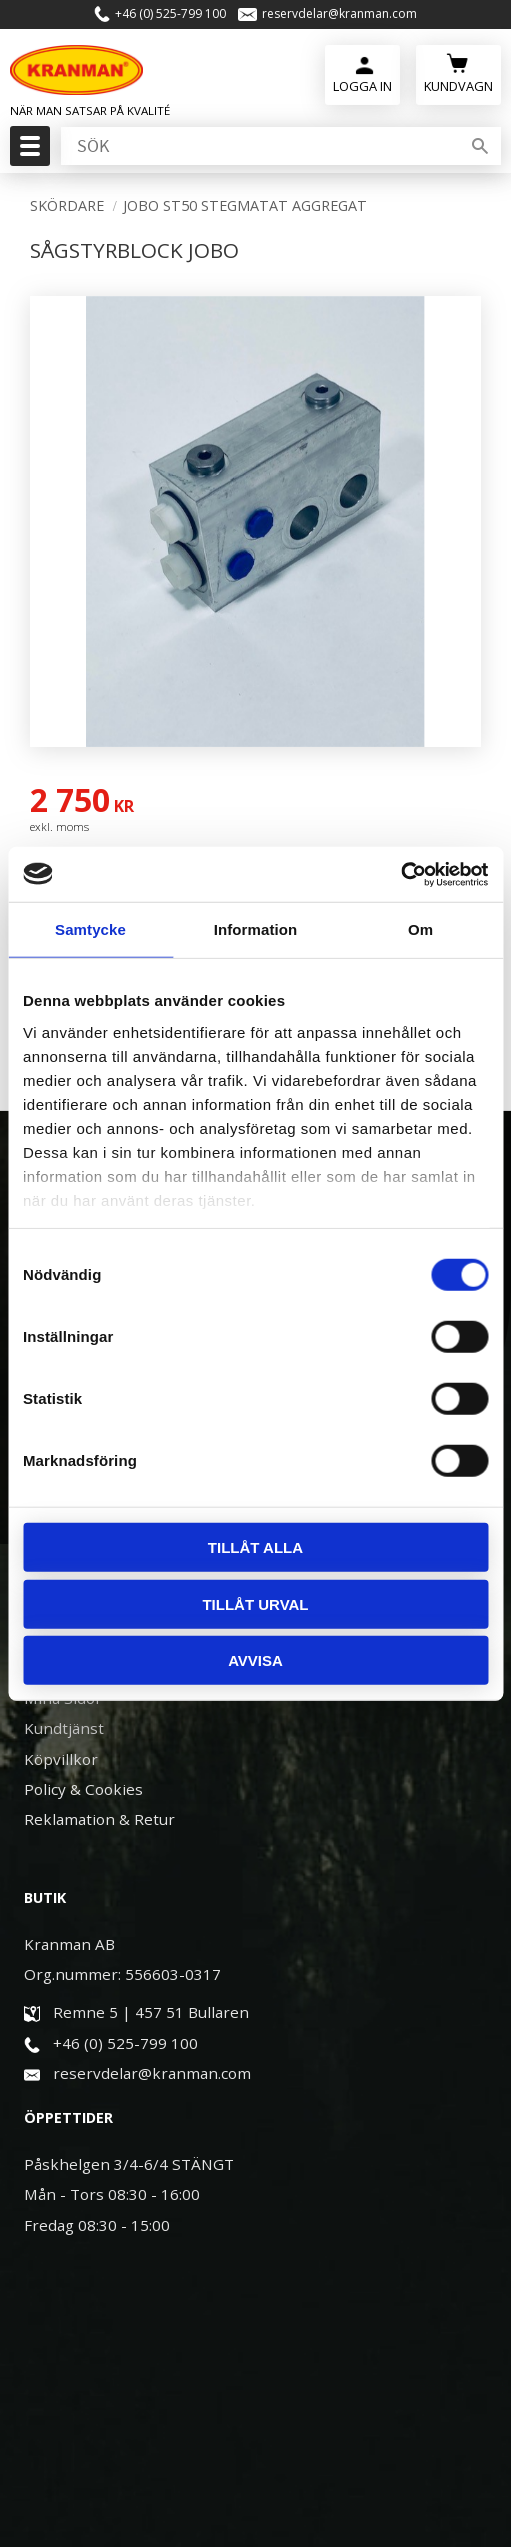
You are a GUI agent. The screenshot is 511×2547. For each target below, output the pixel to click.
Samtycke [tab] (90, 929)
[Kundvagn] (458, 72)
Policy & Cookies (83, 1789)
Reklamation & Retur (99, 1819)
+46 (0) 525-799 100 (170, 14)
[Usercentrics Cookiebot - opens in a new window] (400, 874)
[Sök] (480, 146)
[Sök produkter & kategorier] (258, 146)
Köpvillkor (61, 1759)
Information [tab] (256, 929)
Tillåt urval (255, 1603)
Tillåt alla (255, 1547)
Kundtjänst (64, 1728)
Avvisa (255, 1660)
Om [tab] (420, 929)
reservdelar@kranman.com (339, 14)
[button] (27, 152)
